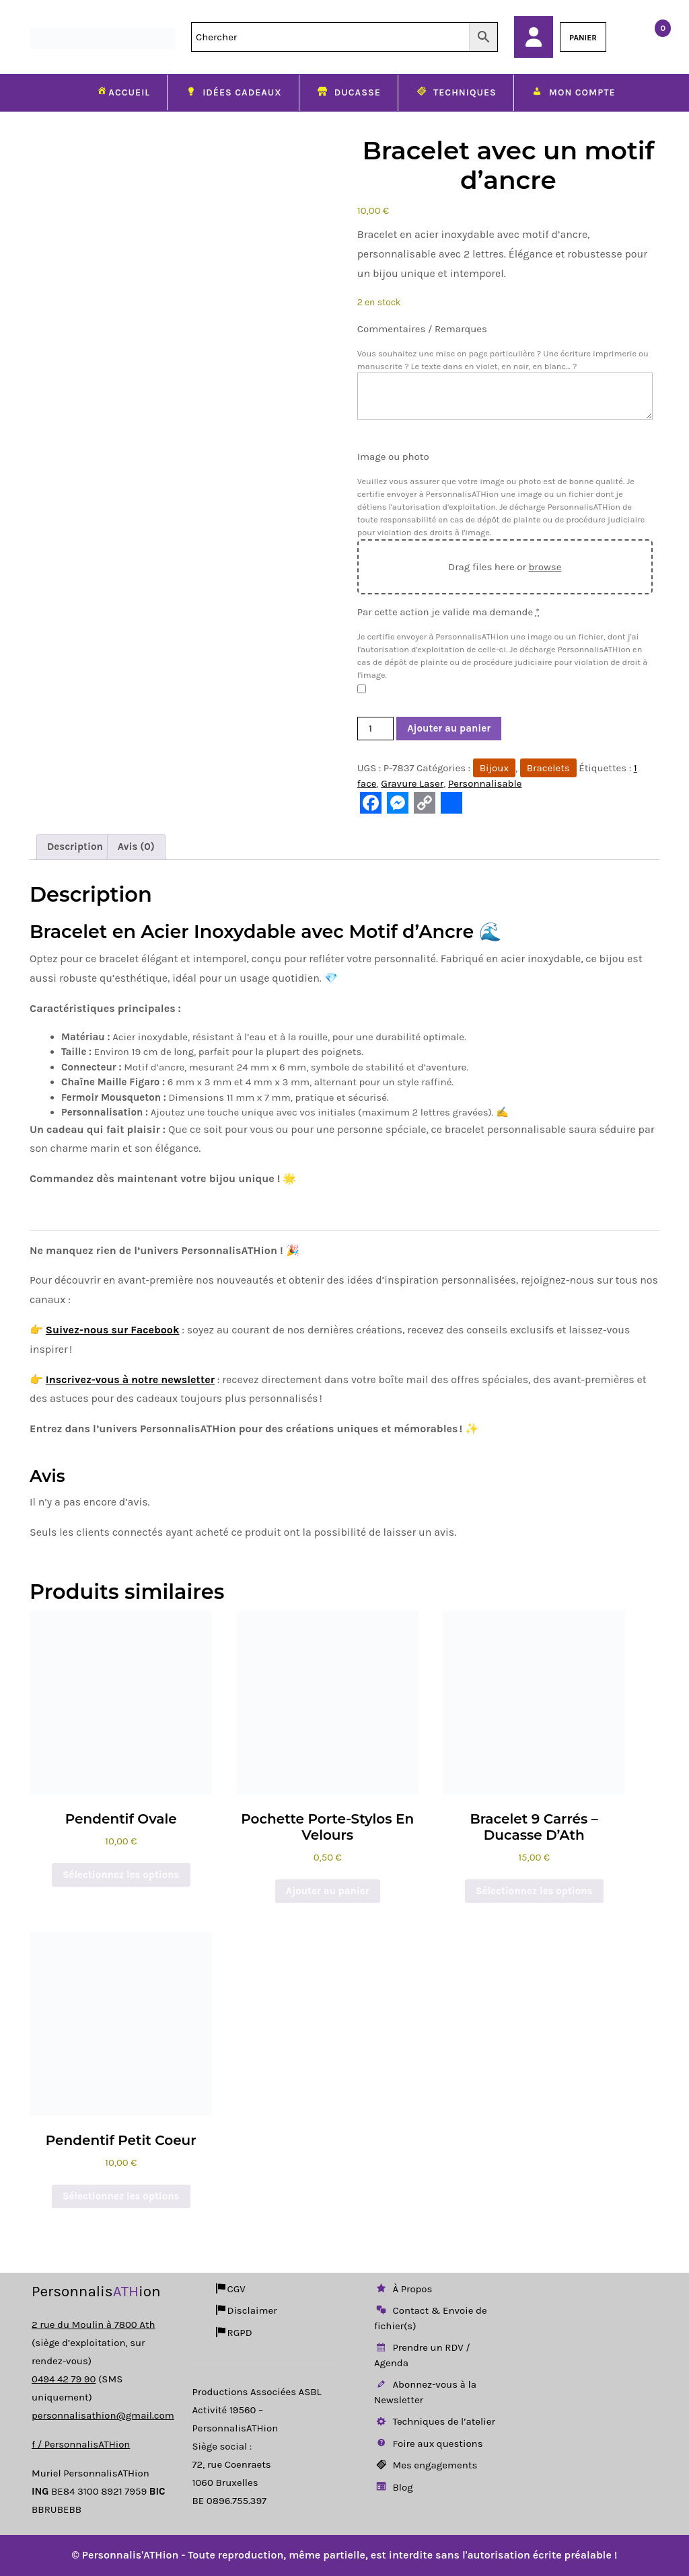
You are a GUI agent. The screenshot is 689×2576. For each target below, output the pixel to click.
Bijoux (494, 768)
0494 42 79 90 (64, 2379)
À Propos (403, 2289)
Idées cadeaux (233, 93)
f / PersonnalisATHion (81, 2444)
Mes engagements (425, 2465)
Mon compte (573, 93)
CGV (230, 2289)
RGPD (233, 2333)
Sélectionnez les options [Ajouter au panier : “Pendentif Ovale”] (121, 1875)
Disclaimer (245, 2310)
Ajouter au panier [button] (327, 1891)
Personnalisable (484, 783)
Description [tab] (75, 847)
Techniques (456, 93)
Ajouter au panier (449, 728)
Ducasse (348, 93)
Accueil (122, 92)
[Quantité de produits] (375, 728)
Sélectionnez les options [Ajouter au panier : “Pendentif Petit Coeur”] (121, 2196)
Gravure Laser (412, 783)
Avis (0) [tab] (136, 847)
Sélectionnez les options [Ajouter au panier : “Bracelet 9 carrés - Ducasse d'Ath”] (534, 1891)
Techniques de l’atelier (434, 2421)
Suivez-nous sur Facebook (113, 1329)
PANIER (583, 37)
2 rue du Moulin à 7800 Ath (93, 2324)
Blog (393, 2487)
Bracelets (548, 768)
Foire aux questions (428, 2443)
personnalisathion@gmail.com (103, 2415)
